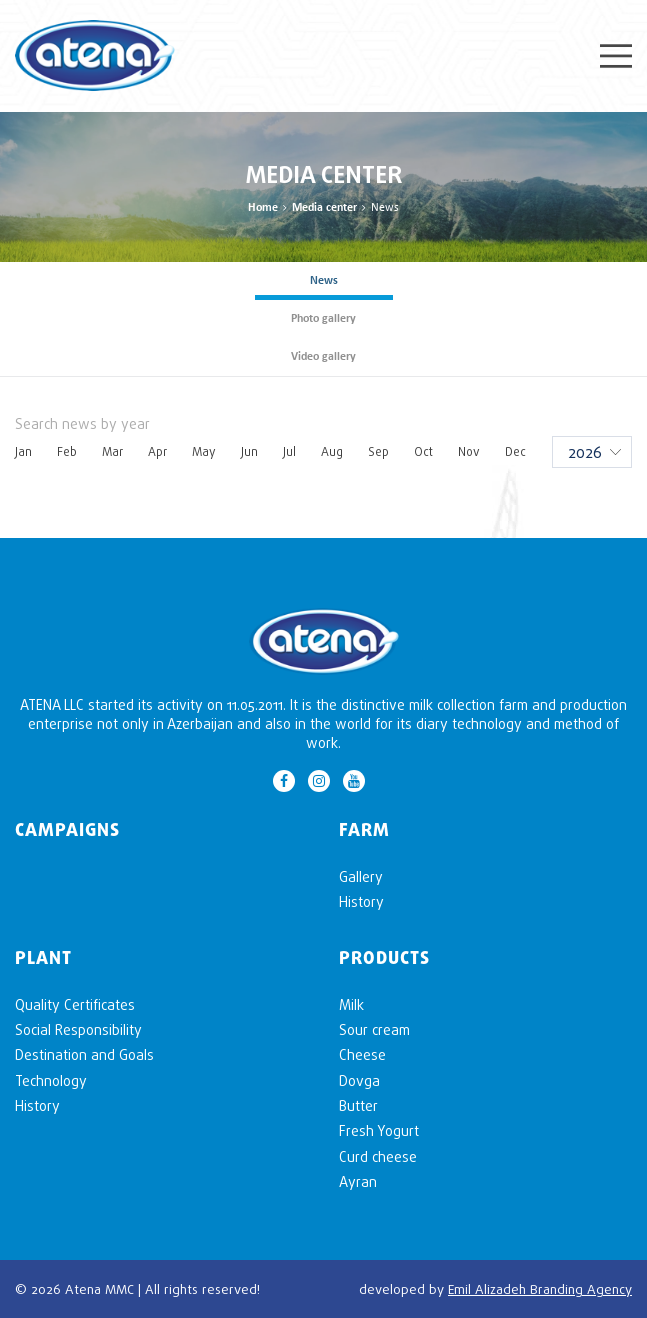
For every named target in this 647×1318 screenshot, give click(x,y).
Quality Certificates (75, 1004)
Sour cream (374, 1029)
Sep (378, 451)
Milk (351, 1004)
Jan (23, 451)
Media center (324, 208)
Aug (332, 451)
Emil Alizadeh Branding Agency (540, 1289)
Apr (157, 451)
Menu (616, 56)
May (204, 451)
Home (263, 208)
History (361, 901)
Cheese (362, 1054)
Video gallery (323, 357)
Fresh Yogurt (379, 1130)
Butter (358, 1105)
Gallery (361, 876)
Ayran (358, 1181)
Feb (67, 451)
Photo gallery (323, 319)
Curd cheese (378, 1156)
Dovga (359, 1080)
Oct (423, 451)
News (324, 281)
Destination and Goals (84, 1054)
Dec (515, 451)
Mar (112, 451)
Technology (51, 1080)
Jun (249, 451)
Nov (469, 451)
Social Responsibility (78, 1029)
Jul (289, 451)
